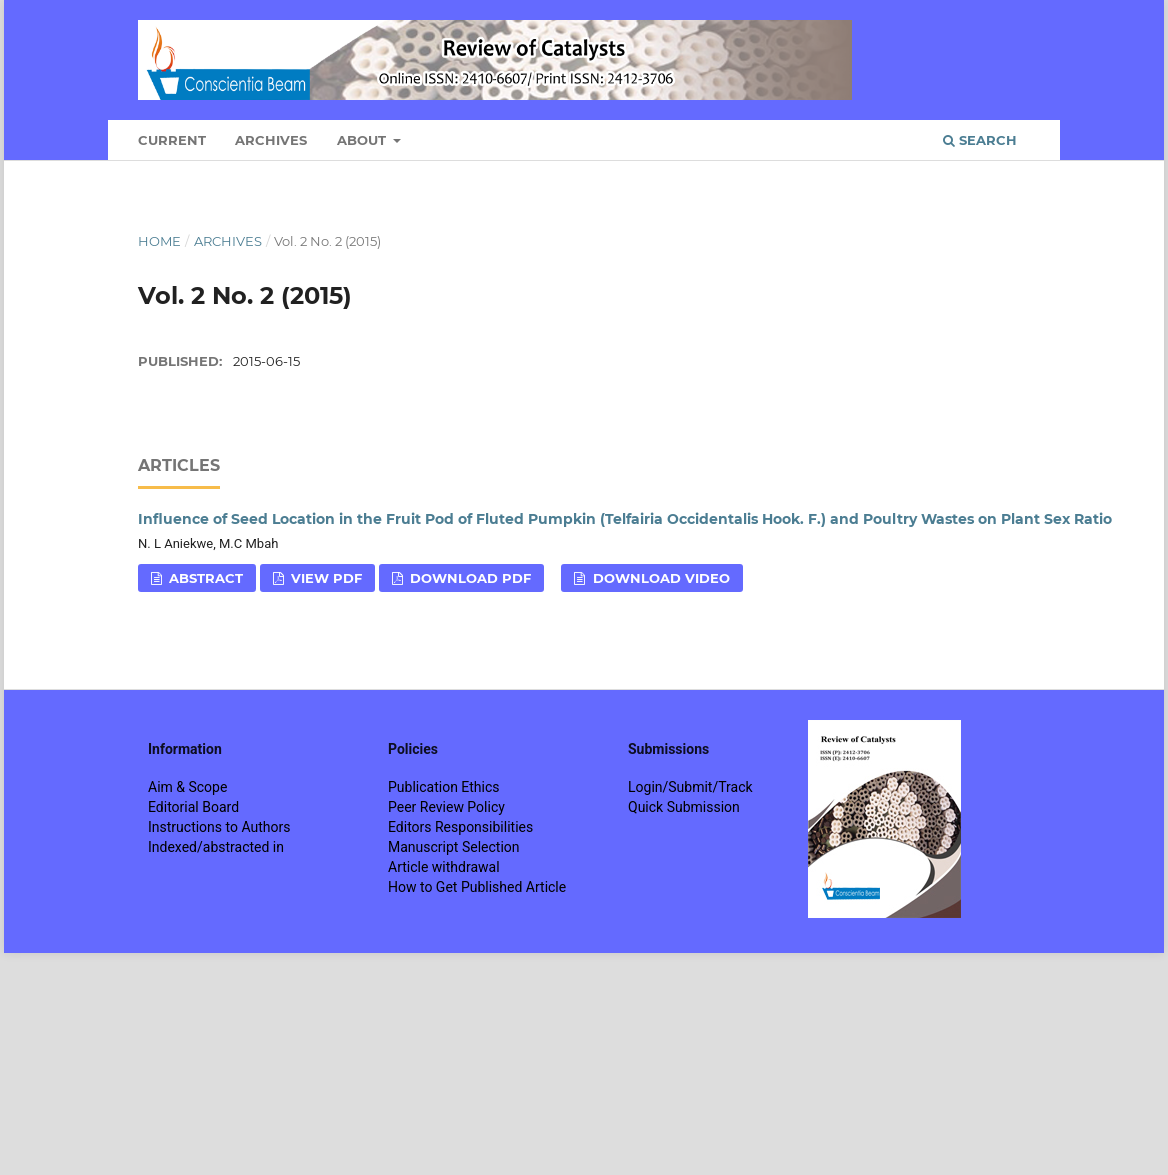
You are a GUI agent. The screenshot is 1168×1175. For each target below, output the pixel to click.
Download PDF (468, 578)
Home (159, 241)
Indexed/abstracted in (216, 847)
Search (980, 140)
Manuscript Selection (454, 847)
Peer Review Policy (446, 807)
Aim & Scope (187, 787)
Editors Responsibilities (460, 827)
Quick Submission (684, 807)
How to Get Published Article (477, 887)
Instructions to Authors (219, 827)
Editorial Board (193, 807)
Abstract (204, 578)
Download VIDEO (659, 578)
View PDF (324, 578)
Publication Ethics (444, 787)
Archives (271, 140)
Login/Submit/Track (690, 787)
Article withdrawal (444, 867)
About (363, 140)
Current (172, 140)
